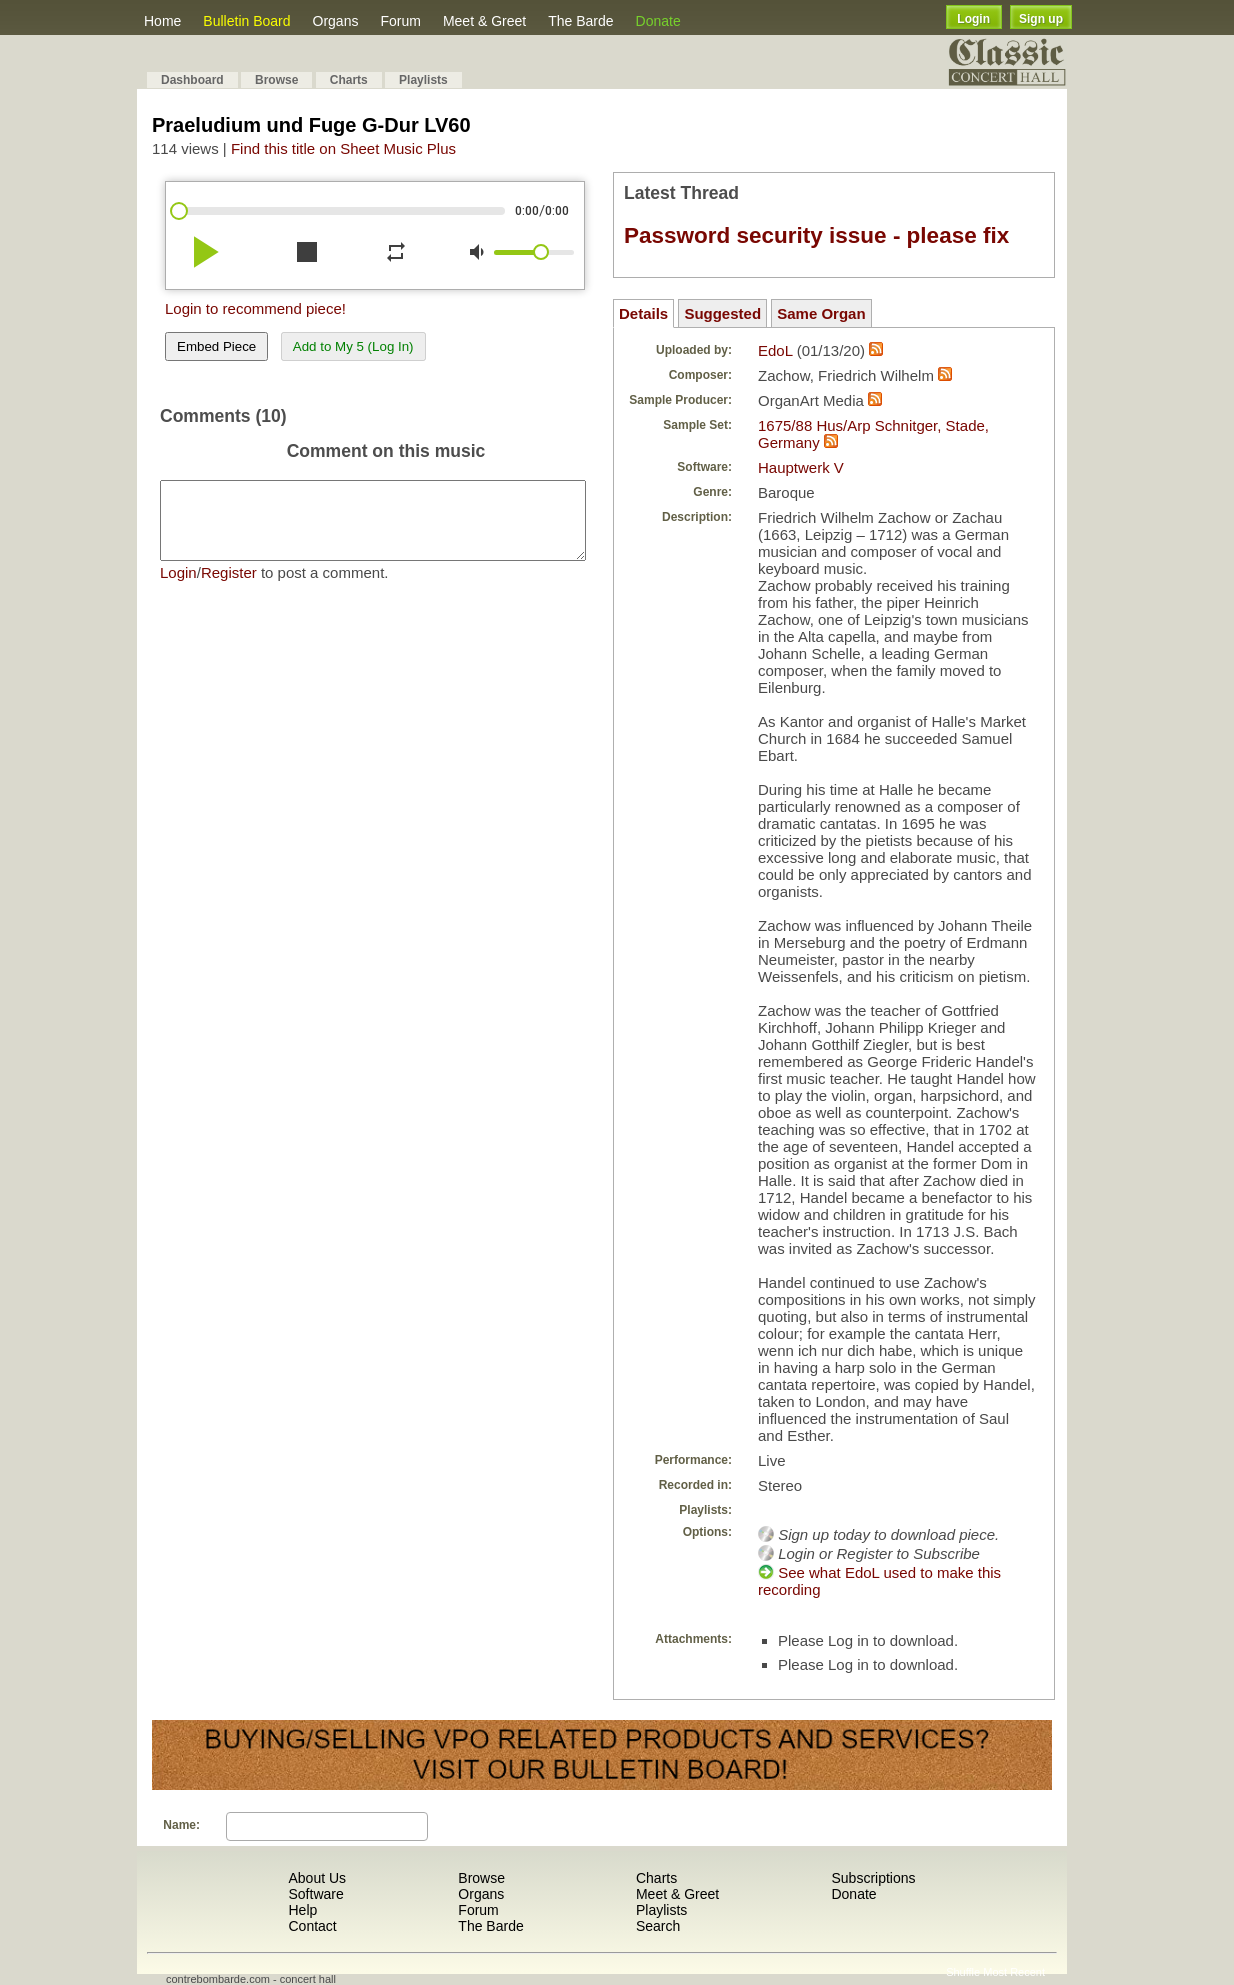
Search (658, 1926)
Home (162, 21)
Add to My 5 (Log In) (353, 346)
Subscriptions (873, 1878)
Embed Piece (216, 346)
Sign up (1041, 19)
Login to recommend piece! (255, 308)
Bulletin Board (246, 21)
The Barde (580, 21)
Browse (276, 80)
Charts (349, 80)
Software (315, 1894)
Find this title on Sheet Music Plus (343, 148)
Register (229, 587)
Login (973, 19)
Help (302, 1910)
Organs (336, 21)
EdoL (775, 350)
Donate (658, 21)
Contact (312, 1926)
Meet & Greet (484, 21)
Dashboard (192, 80)
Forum (400, 21)
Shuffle (963, 1972)
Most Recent (1014, 1972)
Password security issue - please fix (816, 235)
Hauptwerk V (801, 467)
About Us (317, 1878)
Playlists (423, 80)
